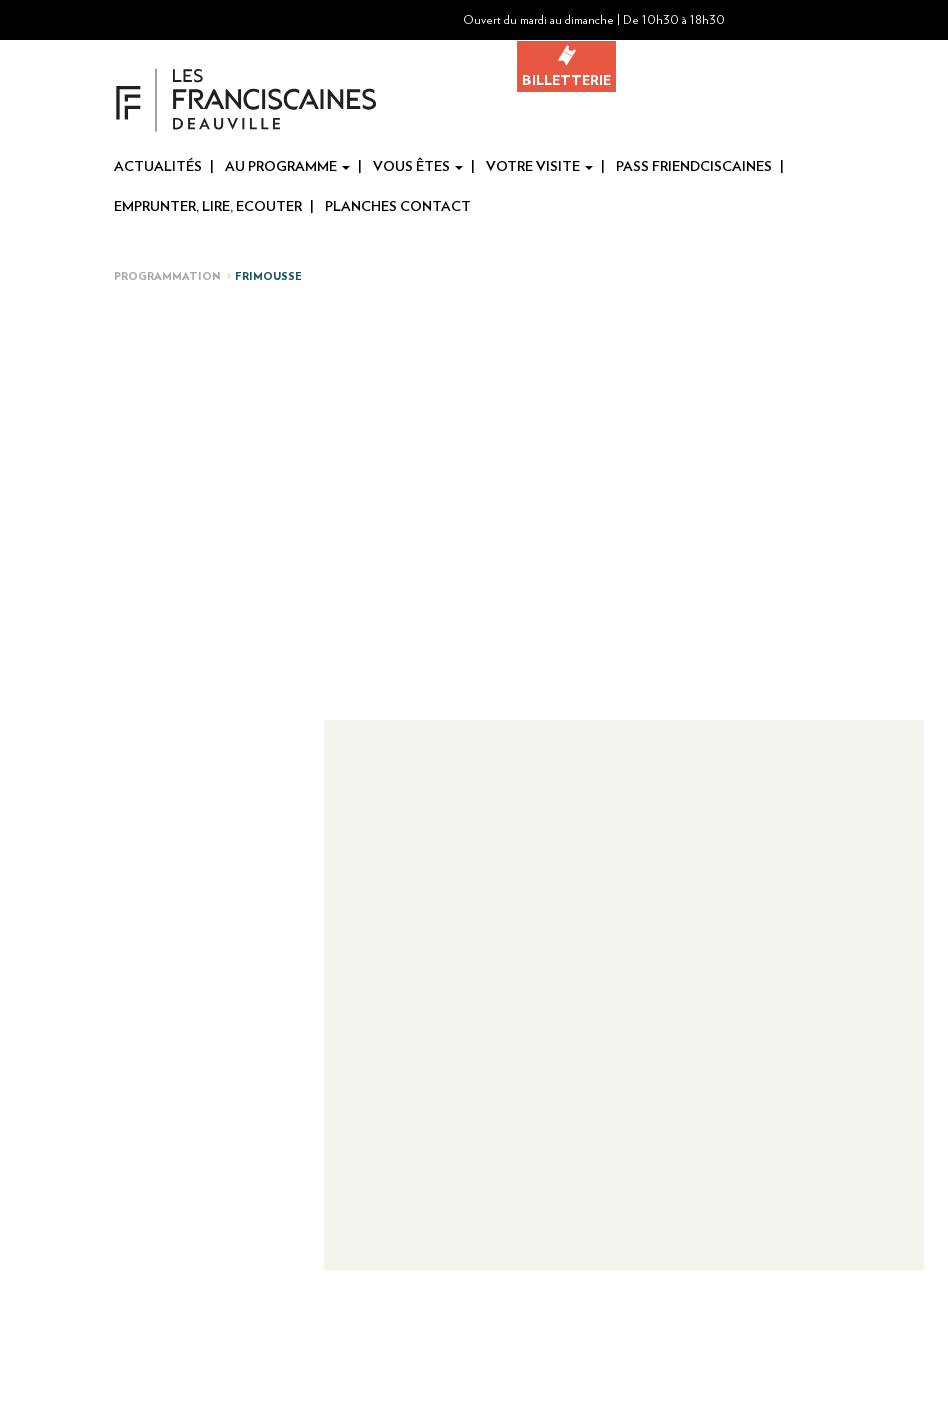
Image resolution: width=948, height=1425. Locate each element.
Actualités (158, 167)
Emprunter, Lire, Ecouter (208, 207)
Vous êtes (418, 167)
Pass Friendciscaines (694, 167)
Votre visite (539, 167)
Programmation (167, 276)
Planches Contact (398, 207)
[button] (876, 20)
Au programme (287, 167)
